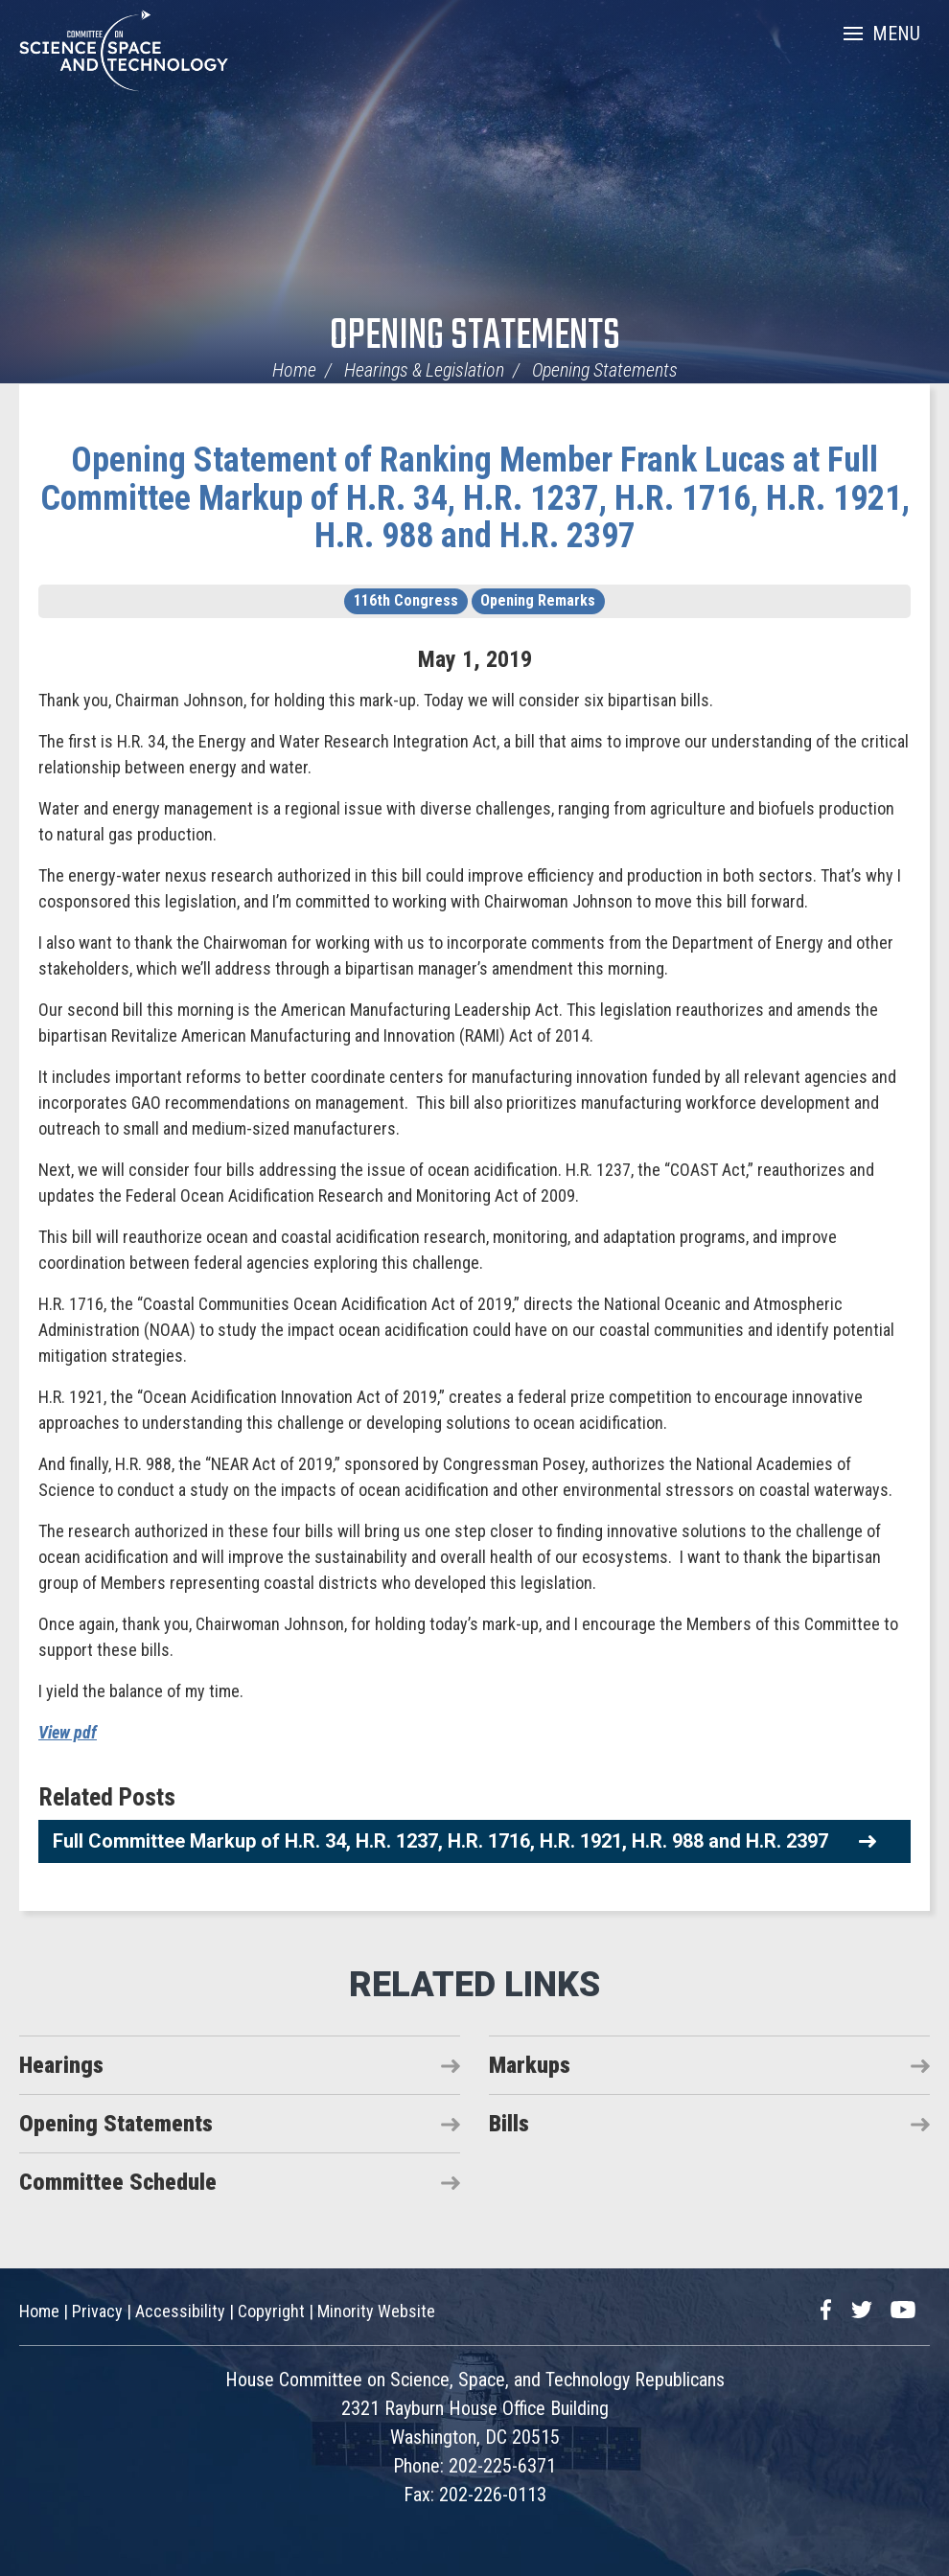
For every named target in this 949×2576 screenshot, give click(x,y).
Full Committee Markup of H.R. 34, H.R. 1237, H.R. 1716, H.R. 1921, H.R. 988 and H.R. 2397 (440, 1840)
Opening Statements (475, 337)
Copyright (271, 2311)
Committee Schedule (118, 2182)
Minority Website (376, 2311)
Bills (509, 2123)
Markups (529, 2065)
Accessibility (180, 2311)
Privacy (97, 2311)
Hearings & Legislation (424, 369)
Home (294, 369)
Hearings (61, 2065)
